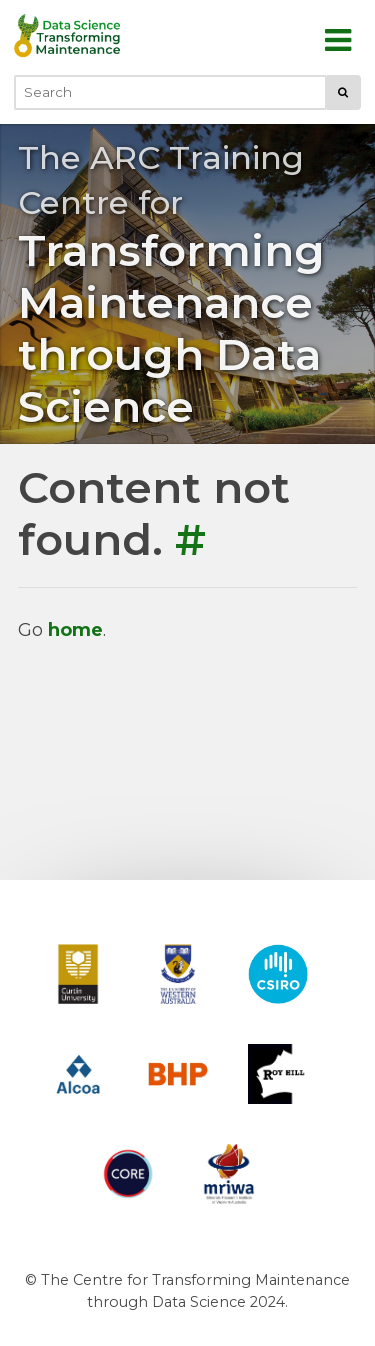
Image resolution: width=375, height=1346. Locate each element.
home (75, 630)
